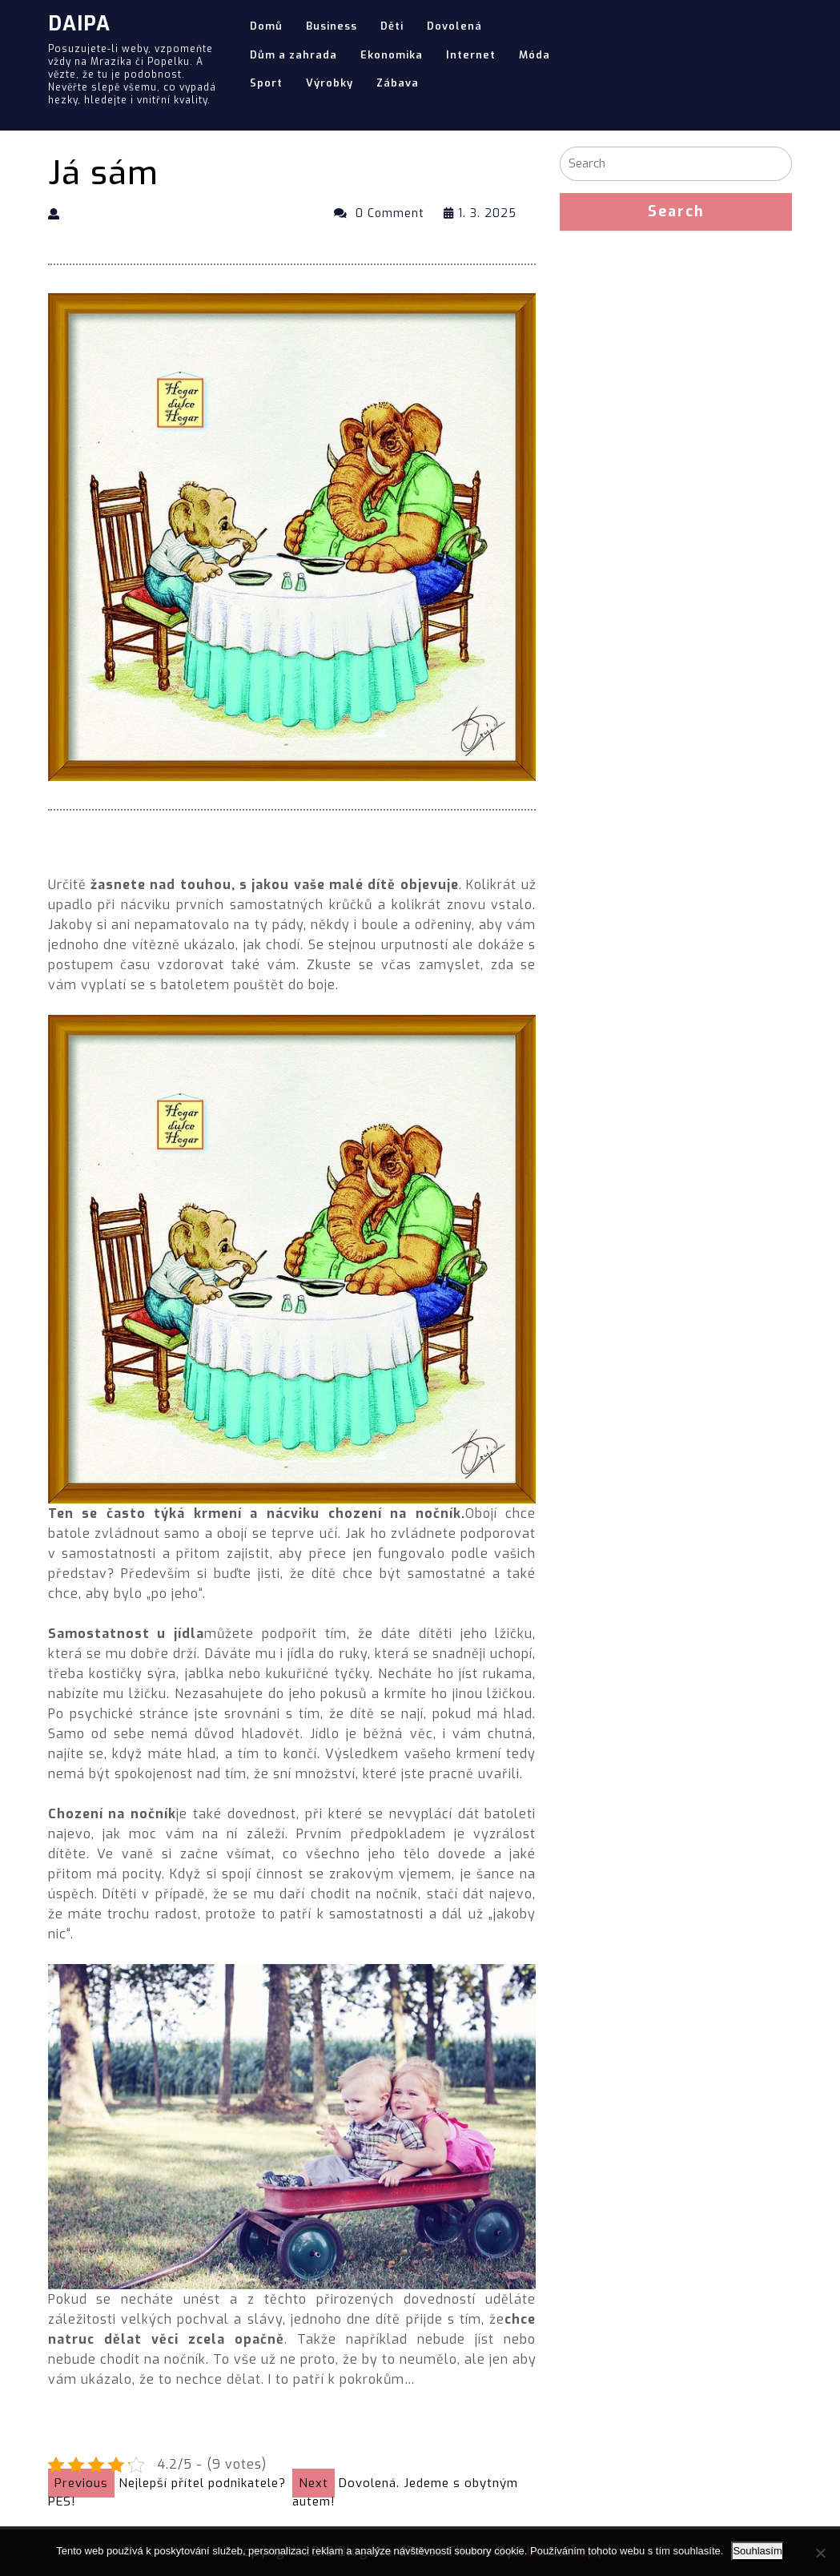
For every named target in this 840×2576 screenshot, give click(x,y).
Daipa (79, 23)
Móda (534, 55)
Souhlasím (757, 2551)
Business (331, 26)
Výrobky (329, 83)
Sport (266, 83)
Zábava (397, 83)
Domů (266, 26)
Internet (471, 55)
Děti (392, 26)
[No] (820, 2553)
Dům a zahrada (293, 55)
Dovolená (454, 26)
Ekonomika (391, 55)
